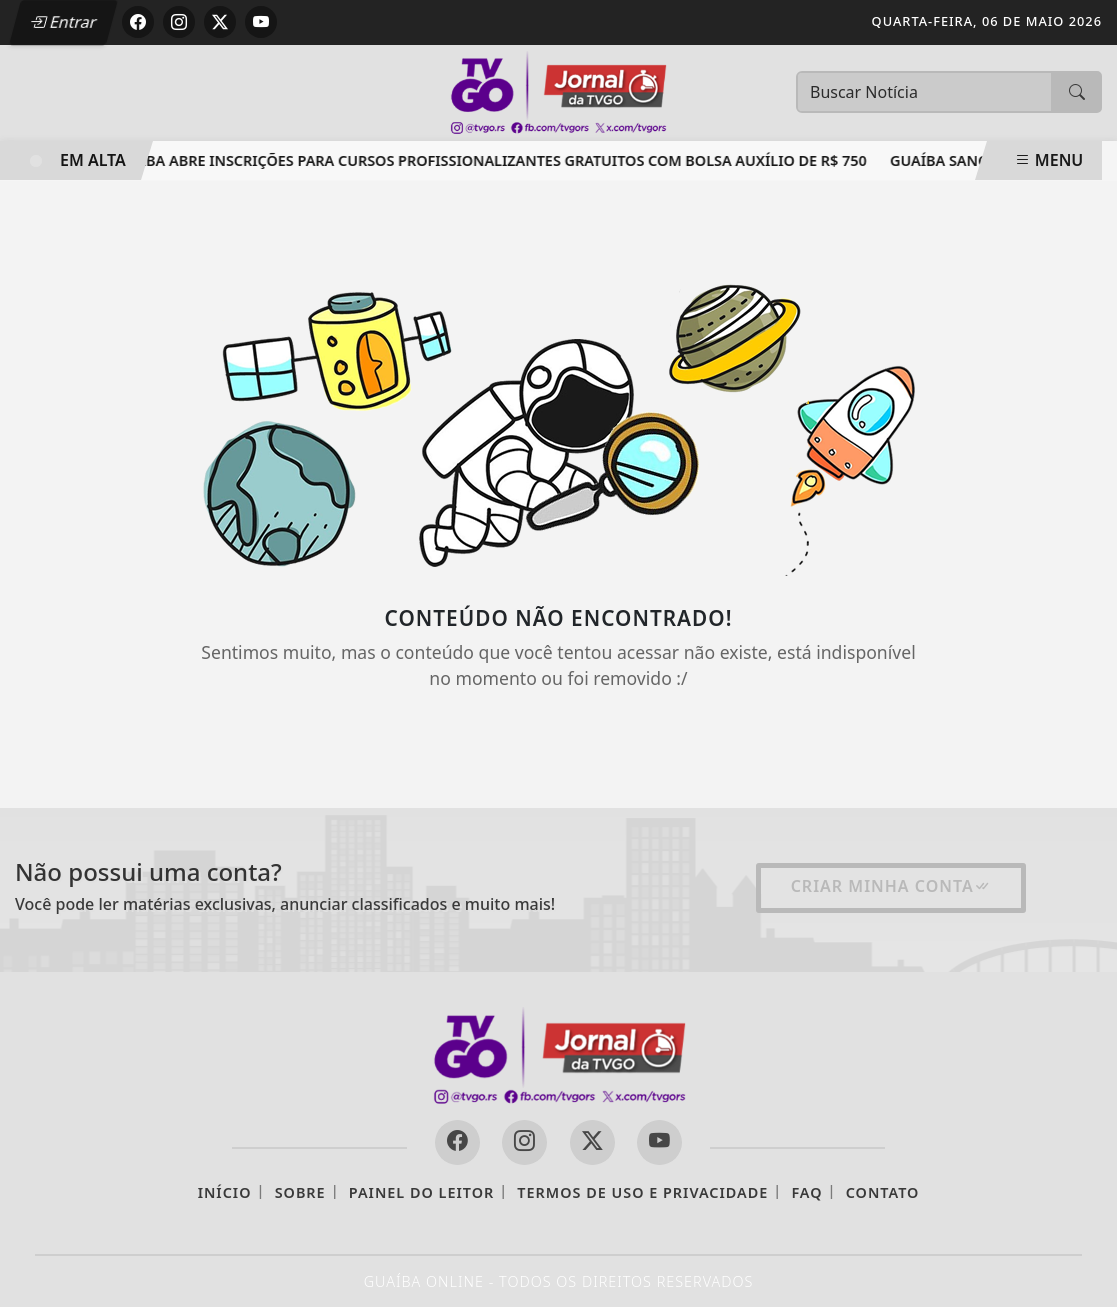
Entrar (63, 22)
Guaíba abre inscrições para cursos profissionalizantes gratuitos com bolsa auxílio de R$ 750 (494, 160)
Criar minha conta (891, 886)
